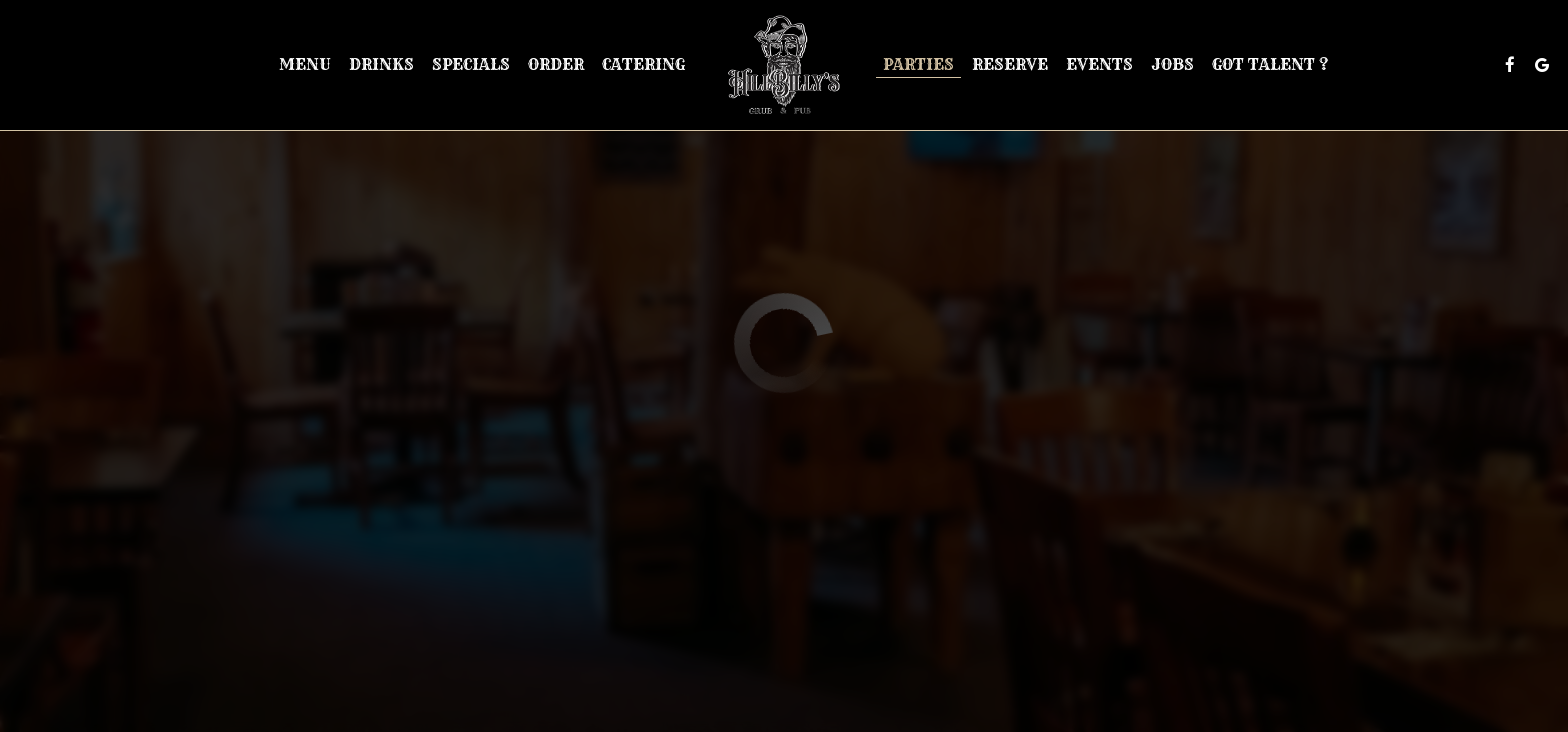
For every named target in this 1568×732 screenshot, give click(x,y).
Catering (643, 64)
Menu (305, 64)
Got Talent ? (1270, 64)
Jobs (1172, 64)
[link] (784, 65)
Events (1099, 64)
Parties (918, 64)
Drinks (381, 64)
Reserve (1010, 64)
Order (556, 64)
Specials (471, 64)
